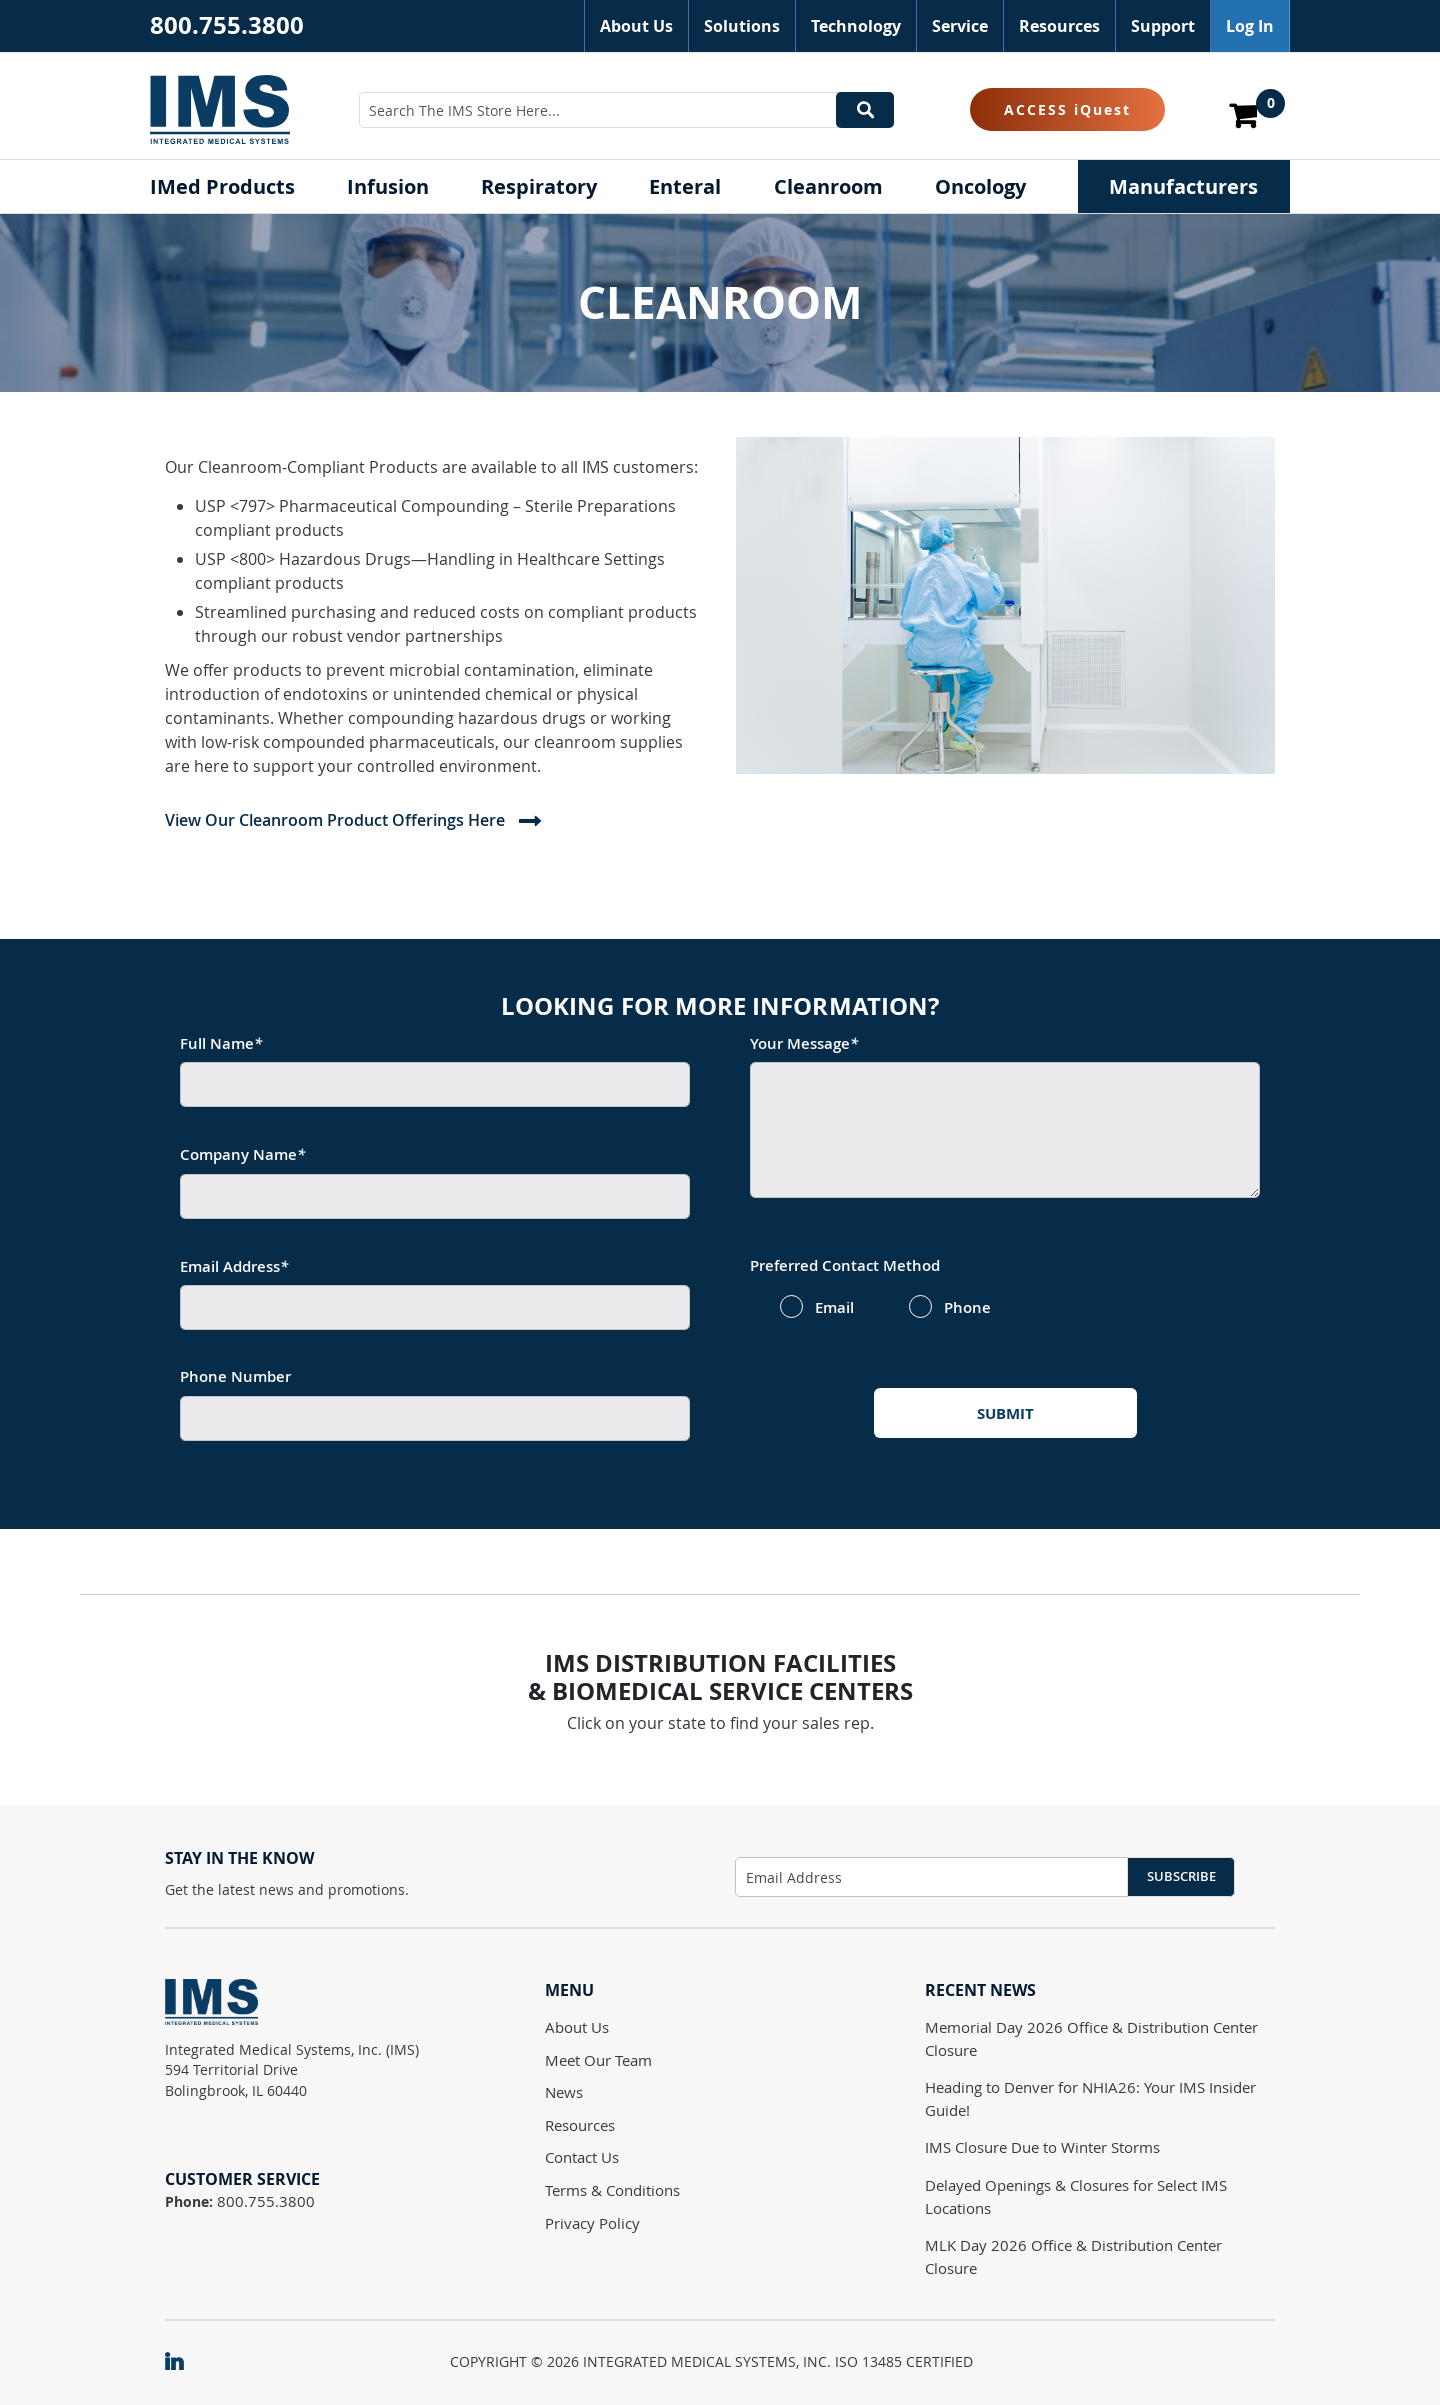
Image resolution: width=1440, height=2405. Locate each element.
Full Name (221, 1043)
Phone (967, 1308)
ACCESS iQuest (1067, 109)
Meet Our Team (598, 2060)
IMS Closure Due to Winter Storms (1042, 2147)
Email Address (234, 1266)
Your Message (804, 1043)
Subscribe (1181, 1876)
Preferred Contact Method (845, 1265)
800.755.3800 (227, 25)
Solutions (742, 26)
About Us (636, 26)
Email (834, 1308)
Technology (856, 26)
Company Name (242, 1154)
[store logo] (220, 109)
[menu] (720, 186)
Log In (1250, 26)
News (564, 2092)
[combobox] (626, 110)
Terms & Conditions (612, 2190)
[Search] (865, 110)
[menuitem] (222, 186)
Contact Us (582, 2157)
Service (960, 26)
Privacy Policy (592, 2223)
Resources (1059, 26)
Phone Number (235, 1376)
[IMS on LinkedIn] (184, 2363)
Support (1163, 26)
